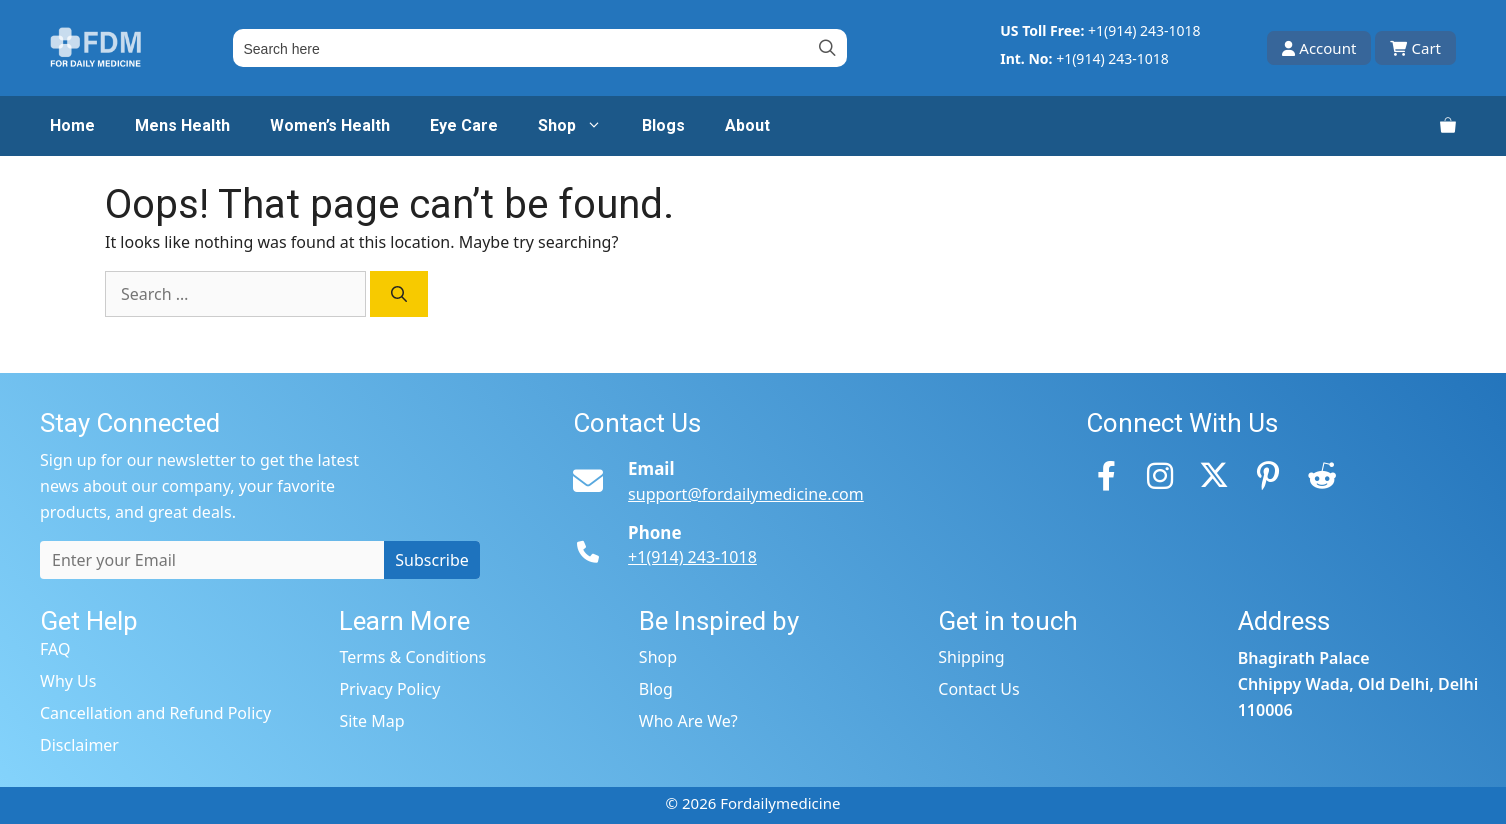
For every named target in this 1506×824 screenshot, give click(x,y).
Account (1319, 48)
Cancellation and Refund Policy (155, 713)
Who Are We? (688, 721)
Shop (580, 126)
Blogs (663, 125)
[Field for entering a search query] (539, 48)
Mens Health (182, 125)
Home (72, 125)
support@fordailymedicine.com (746, 494)
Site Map (371, 721)
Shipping (971, 657)
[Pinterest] (1268, 475)
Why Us (68, 681)
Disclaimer (79, 745)
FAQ (55, 649)
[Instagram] (1160, 475)
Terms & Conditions (412, 657)
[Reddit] (1322, 475)
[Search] (399, 294)
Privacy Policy (389, 689)
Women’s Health (330, 125)
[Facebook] (1106, 475)
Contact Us (978, 689)
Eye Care (464, 125)
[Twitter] (1214, 475)
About (747, 125)
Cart (1415, 48)
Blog (656, 689)
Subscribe (431, 560)
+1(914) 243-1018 (1144, 30)
